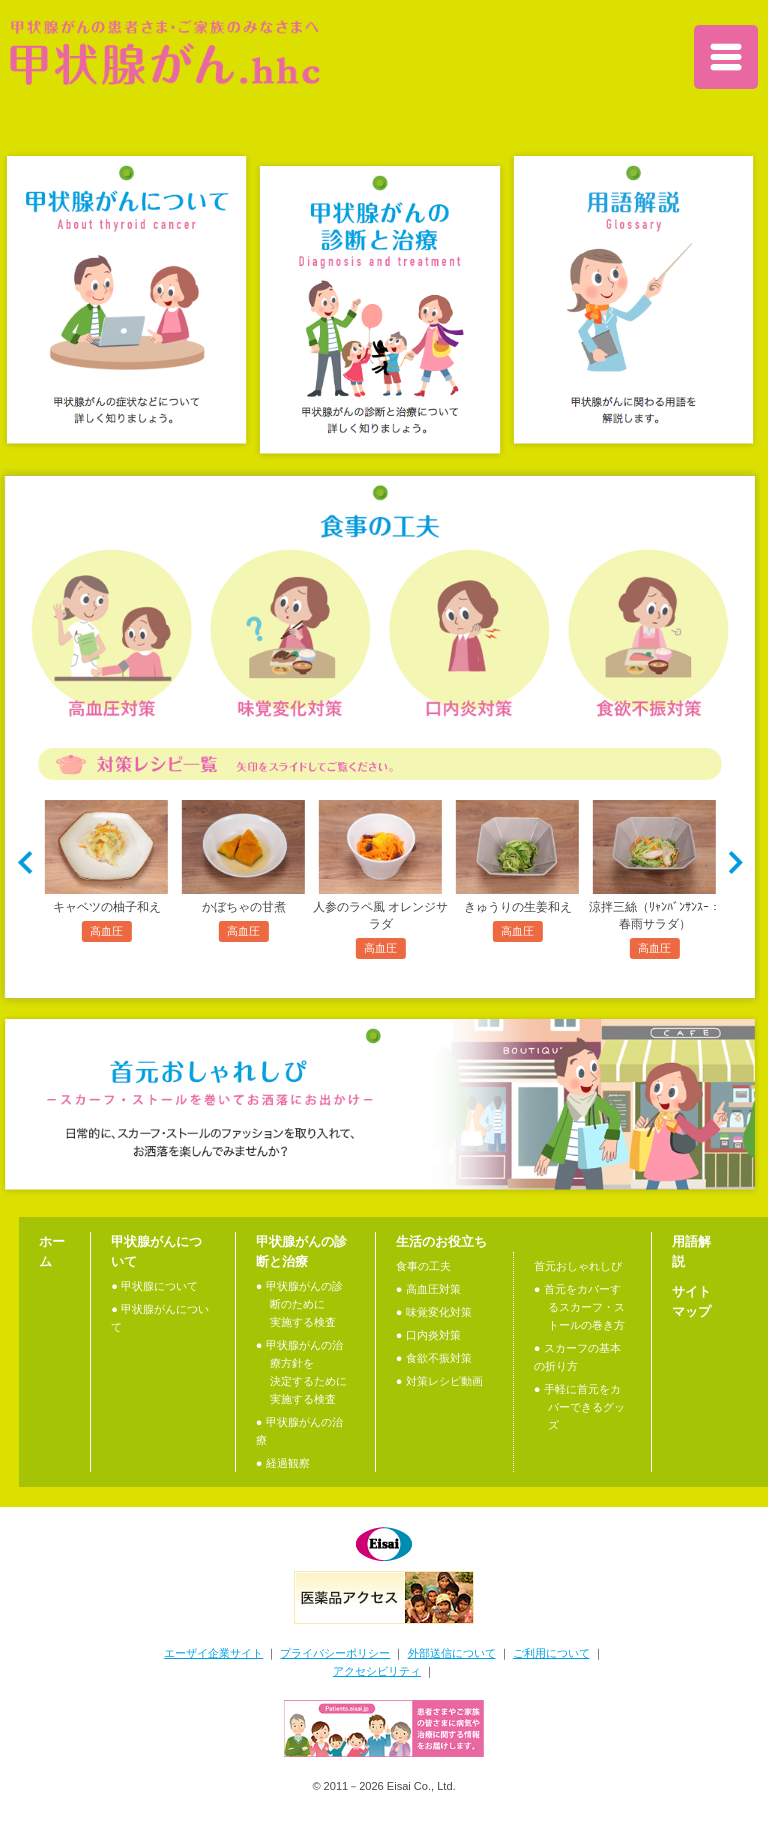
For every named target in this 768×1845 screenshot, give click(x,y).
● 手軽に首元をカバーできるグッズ (579, 1407)
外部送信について (452, 1653)
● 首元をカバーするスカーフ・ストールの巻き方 (579, 1307)
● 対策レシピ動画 (439, 1381)
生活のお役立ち (441, 1241)
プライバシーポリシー (335, 1653)
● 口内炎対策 (428, 1335)
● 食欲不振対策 (434, 1358)
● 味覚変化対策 (434, 1312)
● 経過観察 (283, 1463)
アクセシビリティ (377, 1671)
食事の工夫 (423, 1266)
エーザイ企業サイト (213, 1653)
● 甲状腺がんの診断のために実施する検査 (299, 1304)
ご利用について (551, 1653)
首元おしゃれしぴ (578, 1266)
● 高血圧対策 (428, 1289)
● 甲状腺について (154, 1286)
